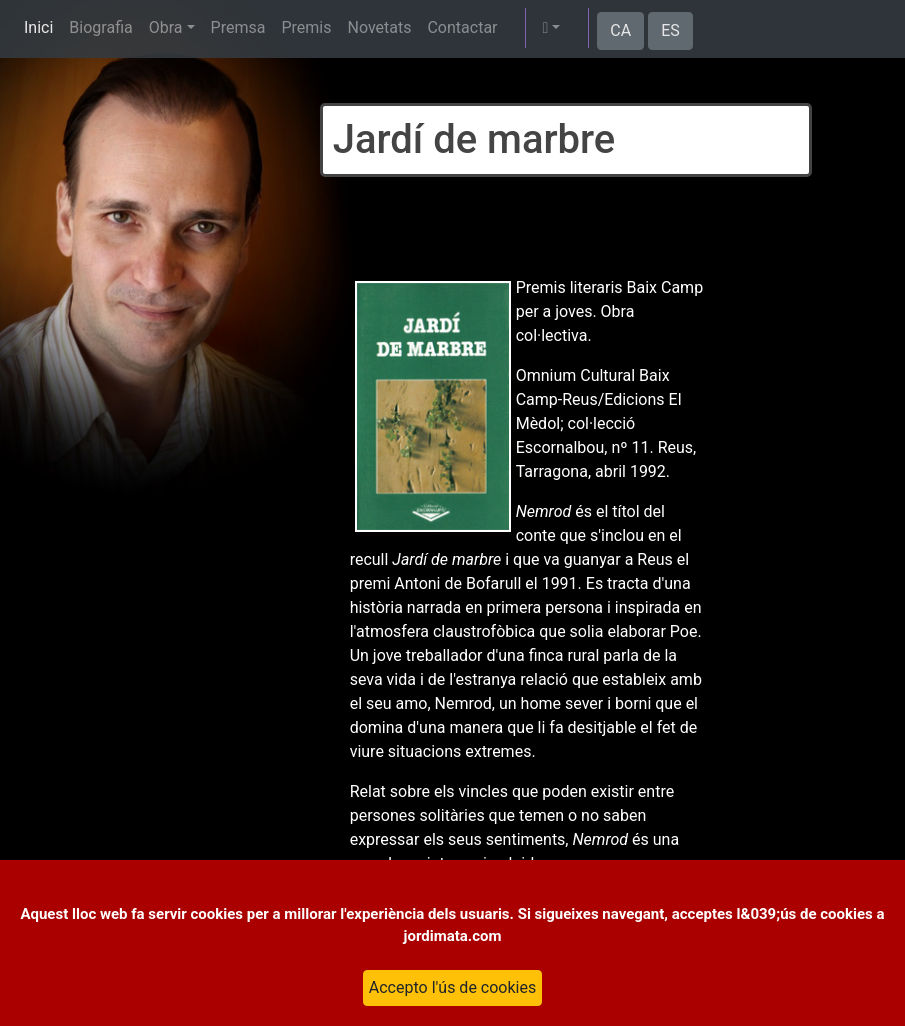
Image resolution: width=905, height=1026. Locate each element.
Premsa (238, 27)
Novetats (379, 27)
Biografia (100, 27)
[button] (551, 28)
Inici (38, 27)
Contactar (462, 27)
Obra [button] (166, 27)
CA (620, 30)
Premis (306, 27)
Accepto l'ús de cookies (452, 987)
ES (670, 30)
